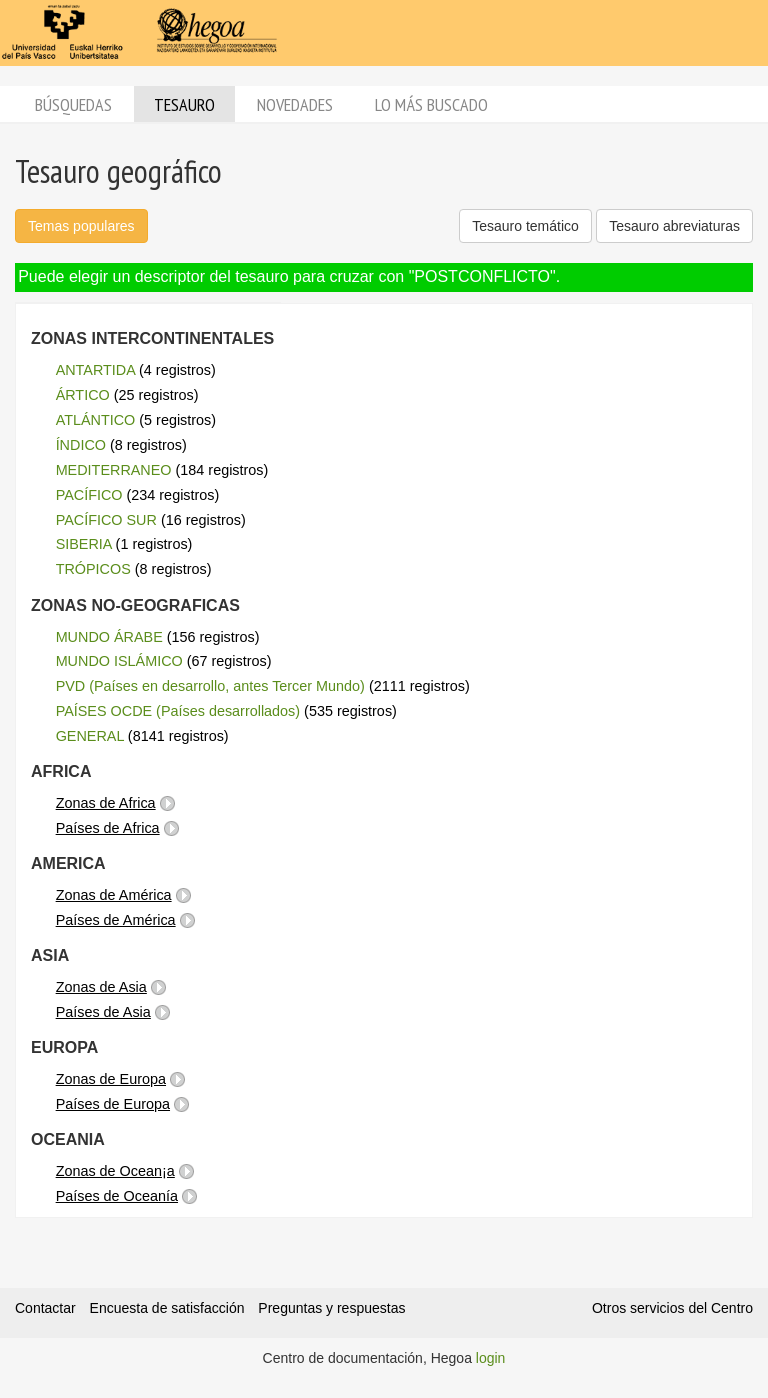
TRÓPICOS (93, 569)
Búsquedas (73, 104)
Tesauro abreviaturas (674, 226)
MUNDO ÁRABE (109, 637)
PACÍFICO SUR (106, 520)
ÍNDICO (81, 445)
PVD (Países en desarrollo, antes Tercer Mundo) (210, 686)
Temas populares (81, 226)
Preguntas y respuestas (331, 1308)
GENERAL (90, 736)
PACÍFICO (89, 495)
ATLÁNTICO (96, 420)
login (491, 1358)
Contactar (45, 1308)
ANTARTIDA (95, 370)
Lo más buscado (431, 104)
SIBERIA (84, 544)
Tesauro (184, 104)
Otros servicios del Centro (672, 1308)
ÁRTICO (83, 395)
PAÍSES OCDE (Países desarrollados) (178, 711)
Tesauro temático (525, 226)
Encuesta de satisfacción (167, 1308)
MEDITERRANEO (114, 470)
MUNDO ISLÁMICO (119, 661)
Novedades (295, 104)
